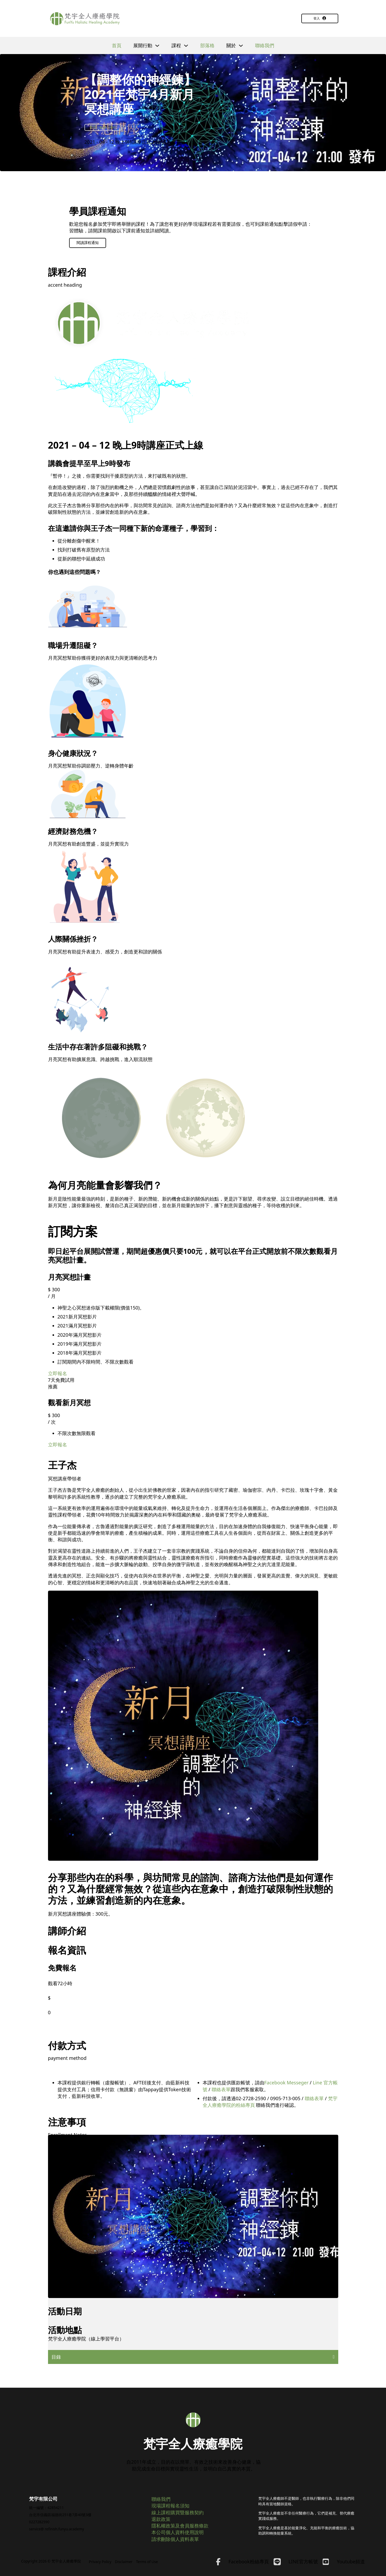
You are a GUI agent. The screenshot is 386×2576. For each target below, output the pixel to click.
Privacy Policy (100, 2561)
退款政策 (160, 2519)
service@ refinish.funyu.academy (56, 2529)
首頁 (116, 45)
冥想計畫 (96, 127)
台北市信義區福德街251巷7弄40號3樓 (60, 2515)
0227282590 (39, 2522)
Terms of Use (147, 2561)
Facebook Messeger (286, 2082)
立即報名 (57, 1373)
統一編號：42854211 (46, 2508)
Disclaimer (124, 2561)
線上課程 (109, 127)
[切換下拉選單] (157, 45)
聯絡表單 (221, 2089)
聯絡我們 (264, 45)
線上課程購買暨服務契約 (177, 2512)
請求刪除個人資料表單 (175, 2539)
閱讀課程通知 (88, 242)
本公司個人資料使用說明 (177, 2532)
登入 (319, 18)
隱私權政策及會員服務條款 (179, 2525)
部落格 (207, 45)
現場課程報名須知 (170, 2505)
